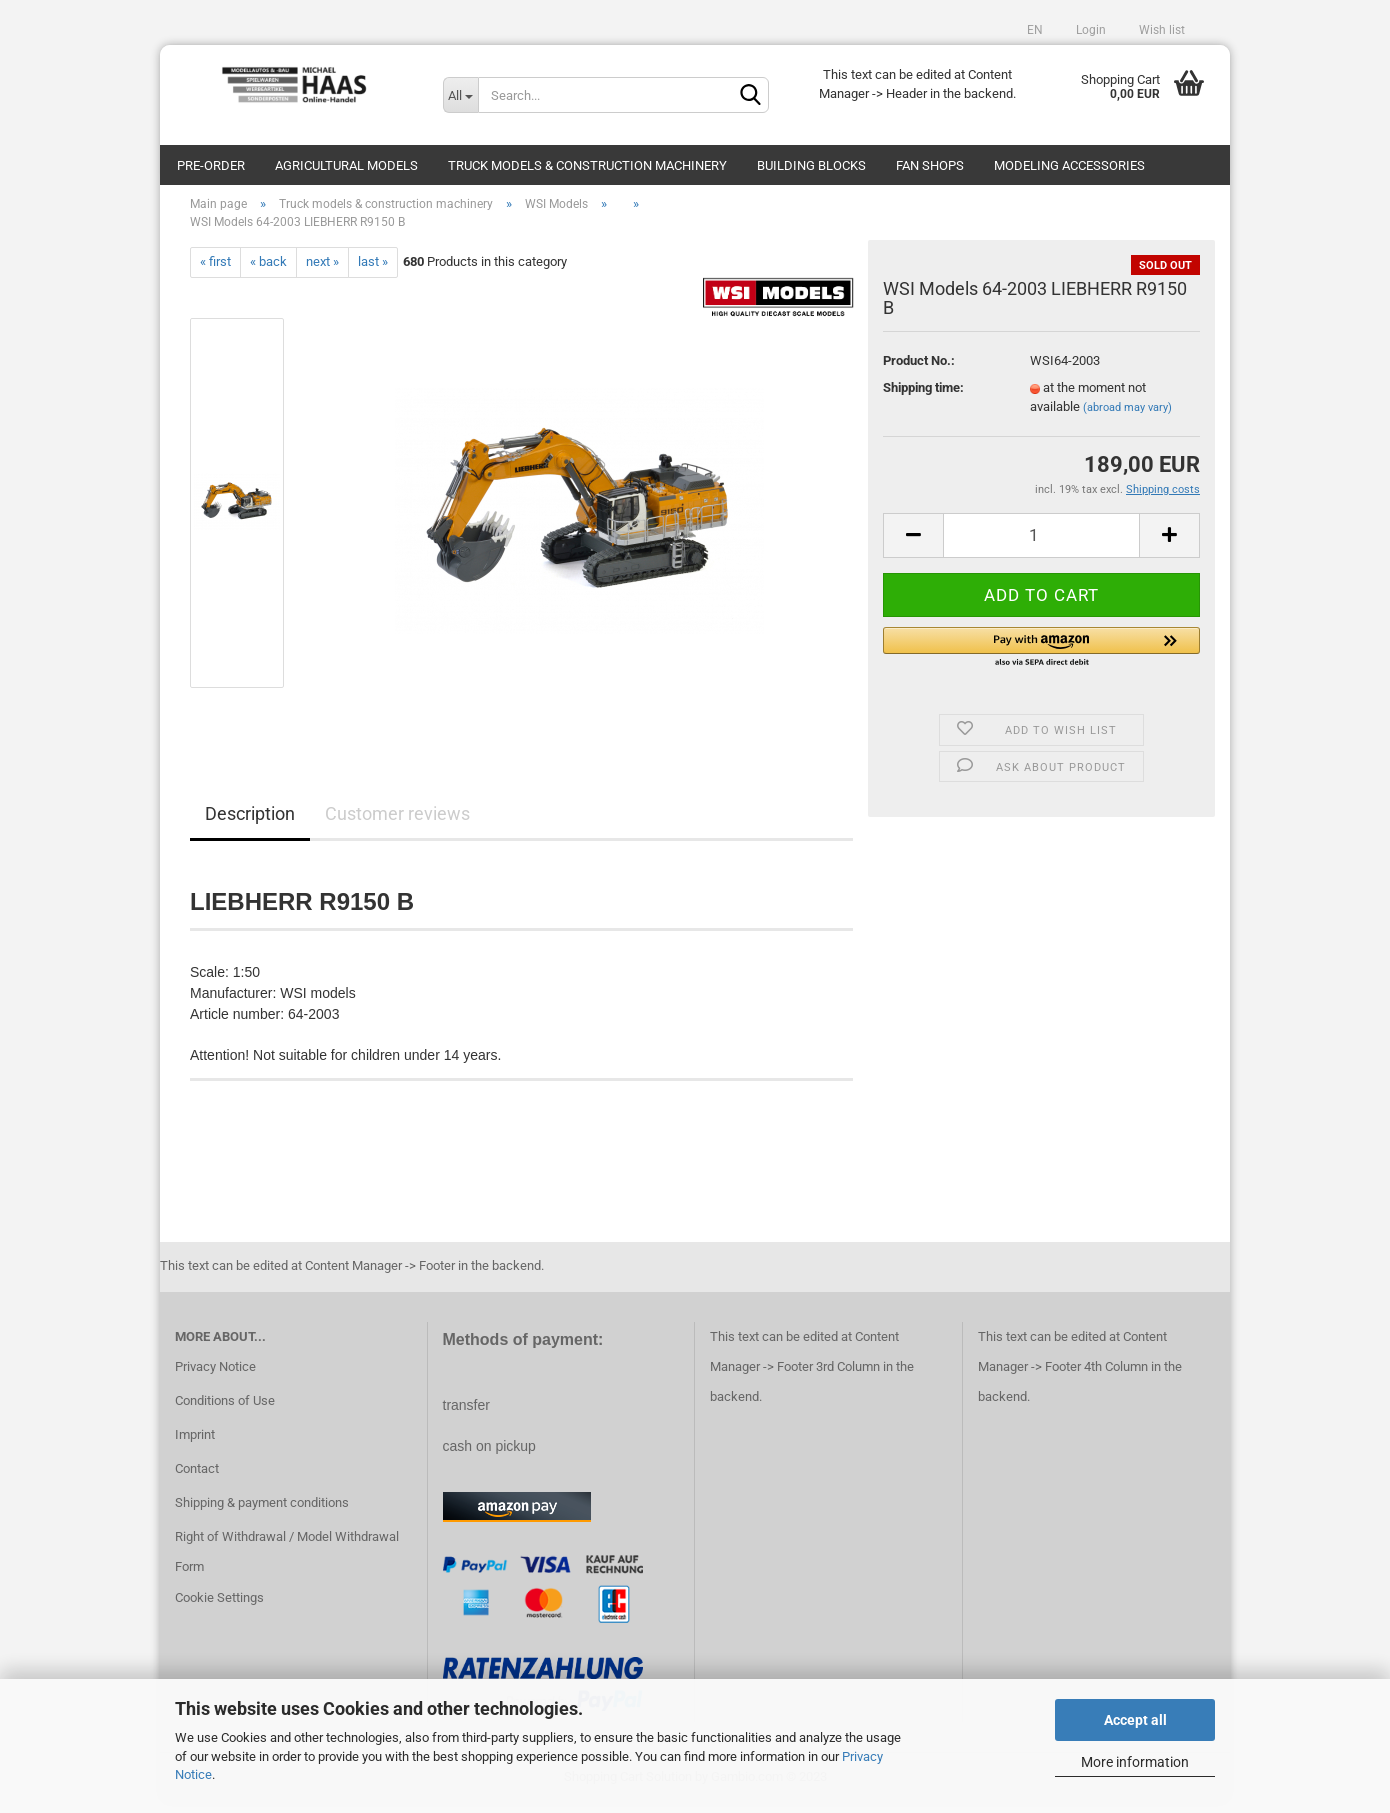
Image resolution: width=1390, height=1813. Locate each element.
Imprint (195, 1444)
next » (322, 271)
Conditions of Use (225, 1410)
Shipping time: (923, 397)
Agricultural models (346, 165)
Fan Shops (930, 165)
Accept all (1135, 1720)
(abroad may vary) (1127, 417)
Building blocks (811, 165)
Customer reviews (397, 823)
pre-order (211, 165)
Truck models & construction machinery (587, 165)
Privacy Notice (215, 1376)
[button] (1041, 658)
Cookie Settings (219, 1608)
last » (373, 271)
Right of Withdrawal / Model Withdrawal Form (287, 1561)
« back (268, 271)
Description (250, 823)
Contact (197, 1478)
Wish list (1160, 30)
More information (1135, 1762)
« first (215, 271)
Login (1089, 30)
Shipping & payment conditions (262, 1512)
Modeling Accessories (1069, 165)
